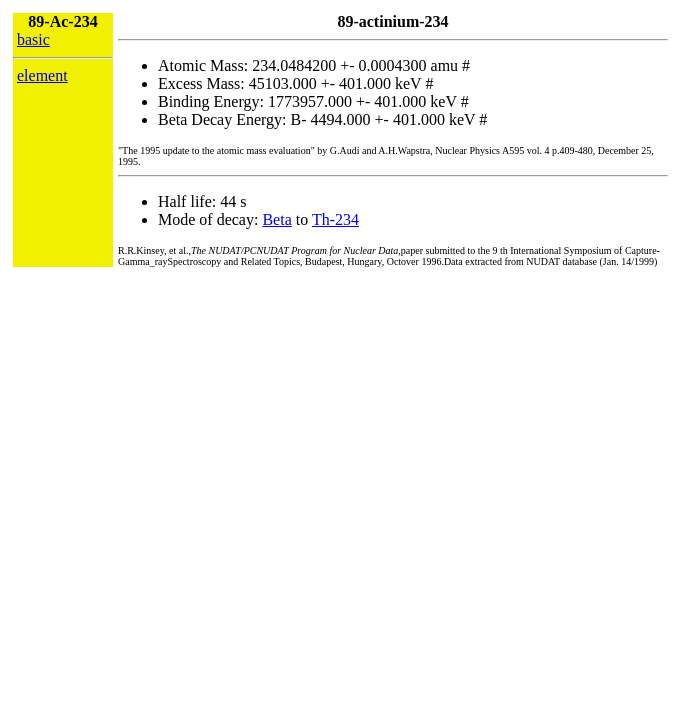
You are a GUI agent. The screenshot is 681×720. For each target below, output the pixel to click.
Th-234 (335, 219)
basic (33, 39)
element (42, 75)
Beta (276, 219)
